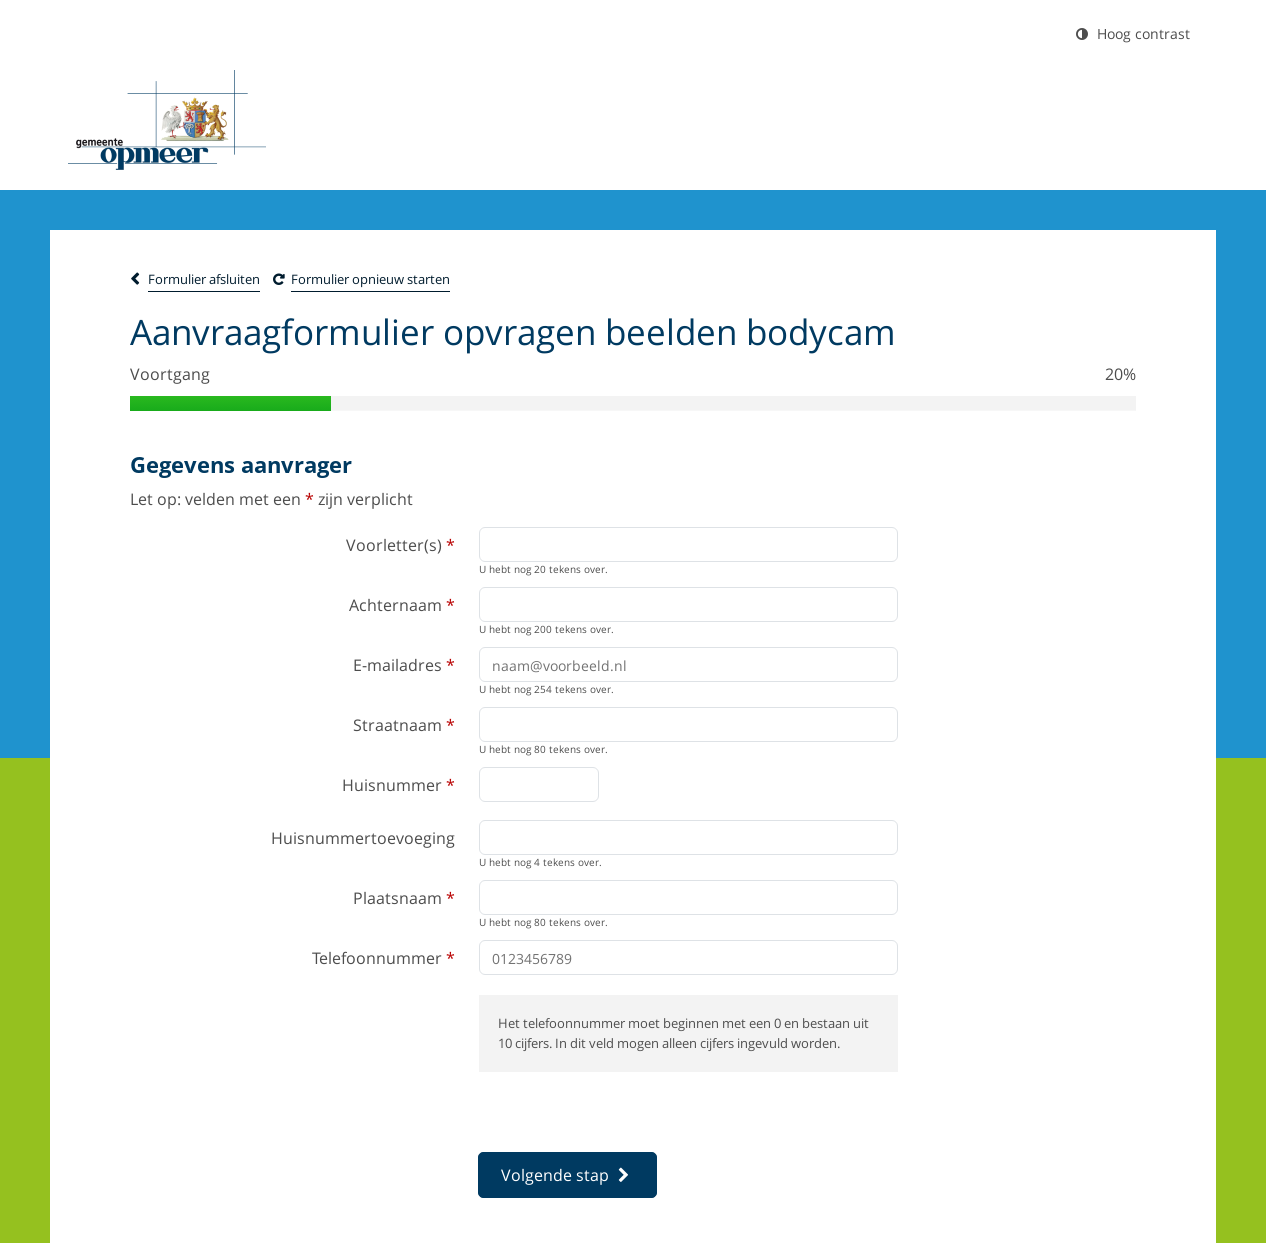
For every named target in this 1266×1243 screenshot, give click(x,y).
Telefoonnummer (383, 958)
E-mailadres (404, 665)
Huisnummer (398, 785)
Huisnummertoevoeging (363, 838)
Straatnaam (404, 725)
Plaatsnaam (404, 898)
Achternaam (402, 605)
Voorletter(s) (400, 545)
